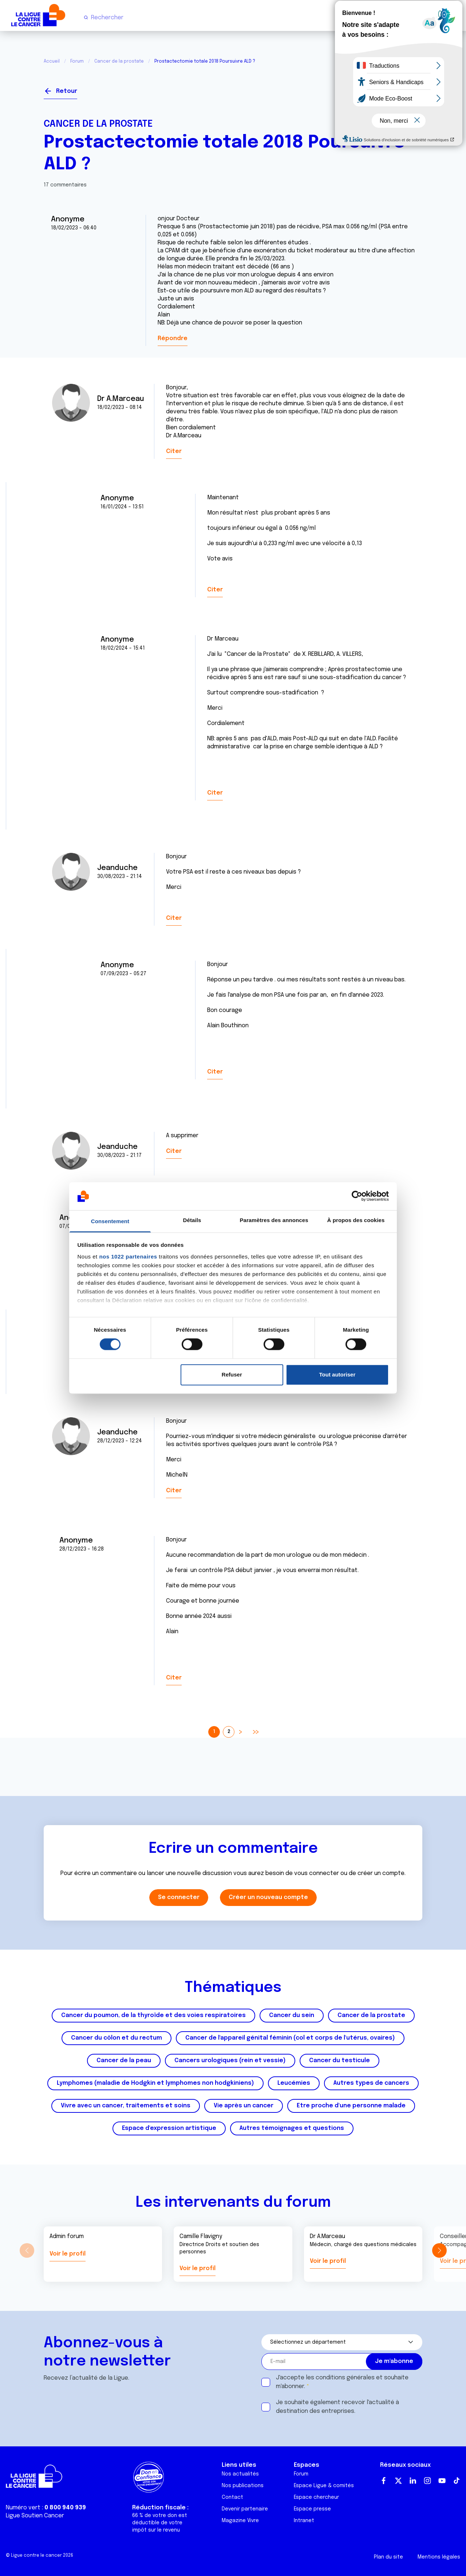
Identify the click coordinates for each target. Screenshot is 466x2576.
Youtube (442, 2480)
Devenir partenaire (245, 2509)
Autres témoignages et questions (292, 2128)
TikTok (456, 2480)
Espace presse (312, 2509)
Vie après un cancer (243, 2106)
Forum (77, 61)
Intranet (304, 2520)
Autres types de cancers (371, 2083)
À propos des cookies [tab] (356, 1220)
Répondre (172, 338)
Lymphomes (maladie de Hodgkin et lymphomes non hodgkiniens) (155, 2083)
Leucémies (293, 2083)
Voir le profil (68, 2254)
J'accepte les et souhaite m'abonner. (342, 2382)
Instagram (427, 2480)
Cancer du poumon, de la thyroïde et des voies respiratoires (153, 2015)
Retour (66, 91)
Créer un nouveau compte (268, 1897)
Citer (174, 451)
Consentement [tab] (110, 1221)
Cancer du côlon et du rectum (116, 2038)
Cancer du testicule (339, 2060)
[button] (439, 2250)
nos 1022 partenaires (128, 1256)
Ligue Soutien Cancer (35, 2516)
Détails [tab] (192, 1220)
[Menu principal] (454, 17)
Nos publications (243, 2485)
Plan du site (388, 2557)
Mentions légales (439, 2557)
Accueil (52, 61)
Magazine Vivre (240, 2520)
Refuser (232, 1374)
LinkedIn (412, 2480)
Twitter (398, 2480)
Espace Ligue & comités (324, 2485)
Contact (232, 2497)
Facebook (383, 2480)
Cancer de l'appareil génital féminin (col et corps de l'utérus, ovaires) (290, 2038)
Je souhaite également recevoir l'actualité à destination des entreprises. (337, 2406)
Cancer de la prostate (119, 61)
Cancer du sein (291, 2015)
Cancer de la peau (123, 2060)
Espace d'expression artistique (169, 2128)
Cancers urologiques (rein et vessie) (230, 2060)
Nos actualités (240, 2474)
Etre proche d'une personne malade (351, 2106)
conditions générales (345, 2378)
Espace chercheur (316, 2497)
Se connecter (395, 88)
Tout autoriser (337, 1374)
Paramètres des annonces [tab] (274, 1220)
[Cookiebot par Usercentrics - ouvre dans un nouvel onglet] (357, 1196)
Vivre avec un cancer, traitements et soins (125, 2106)
